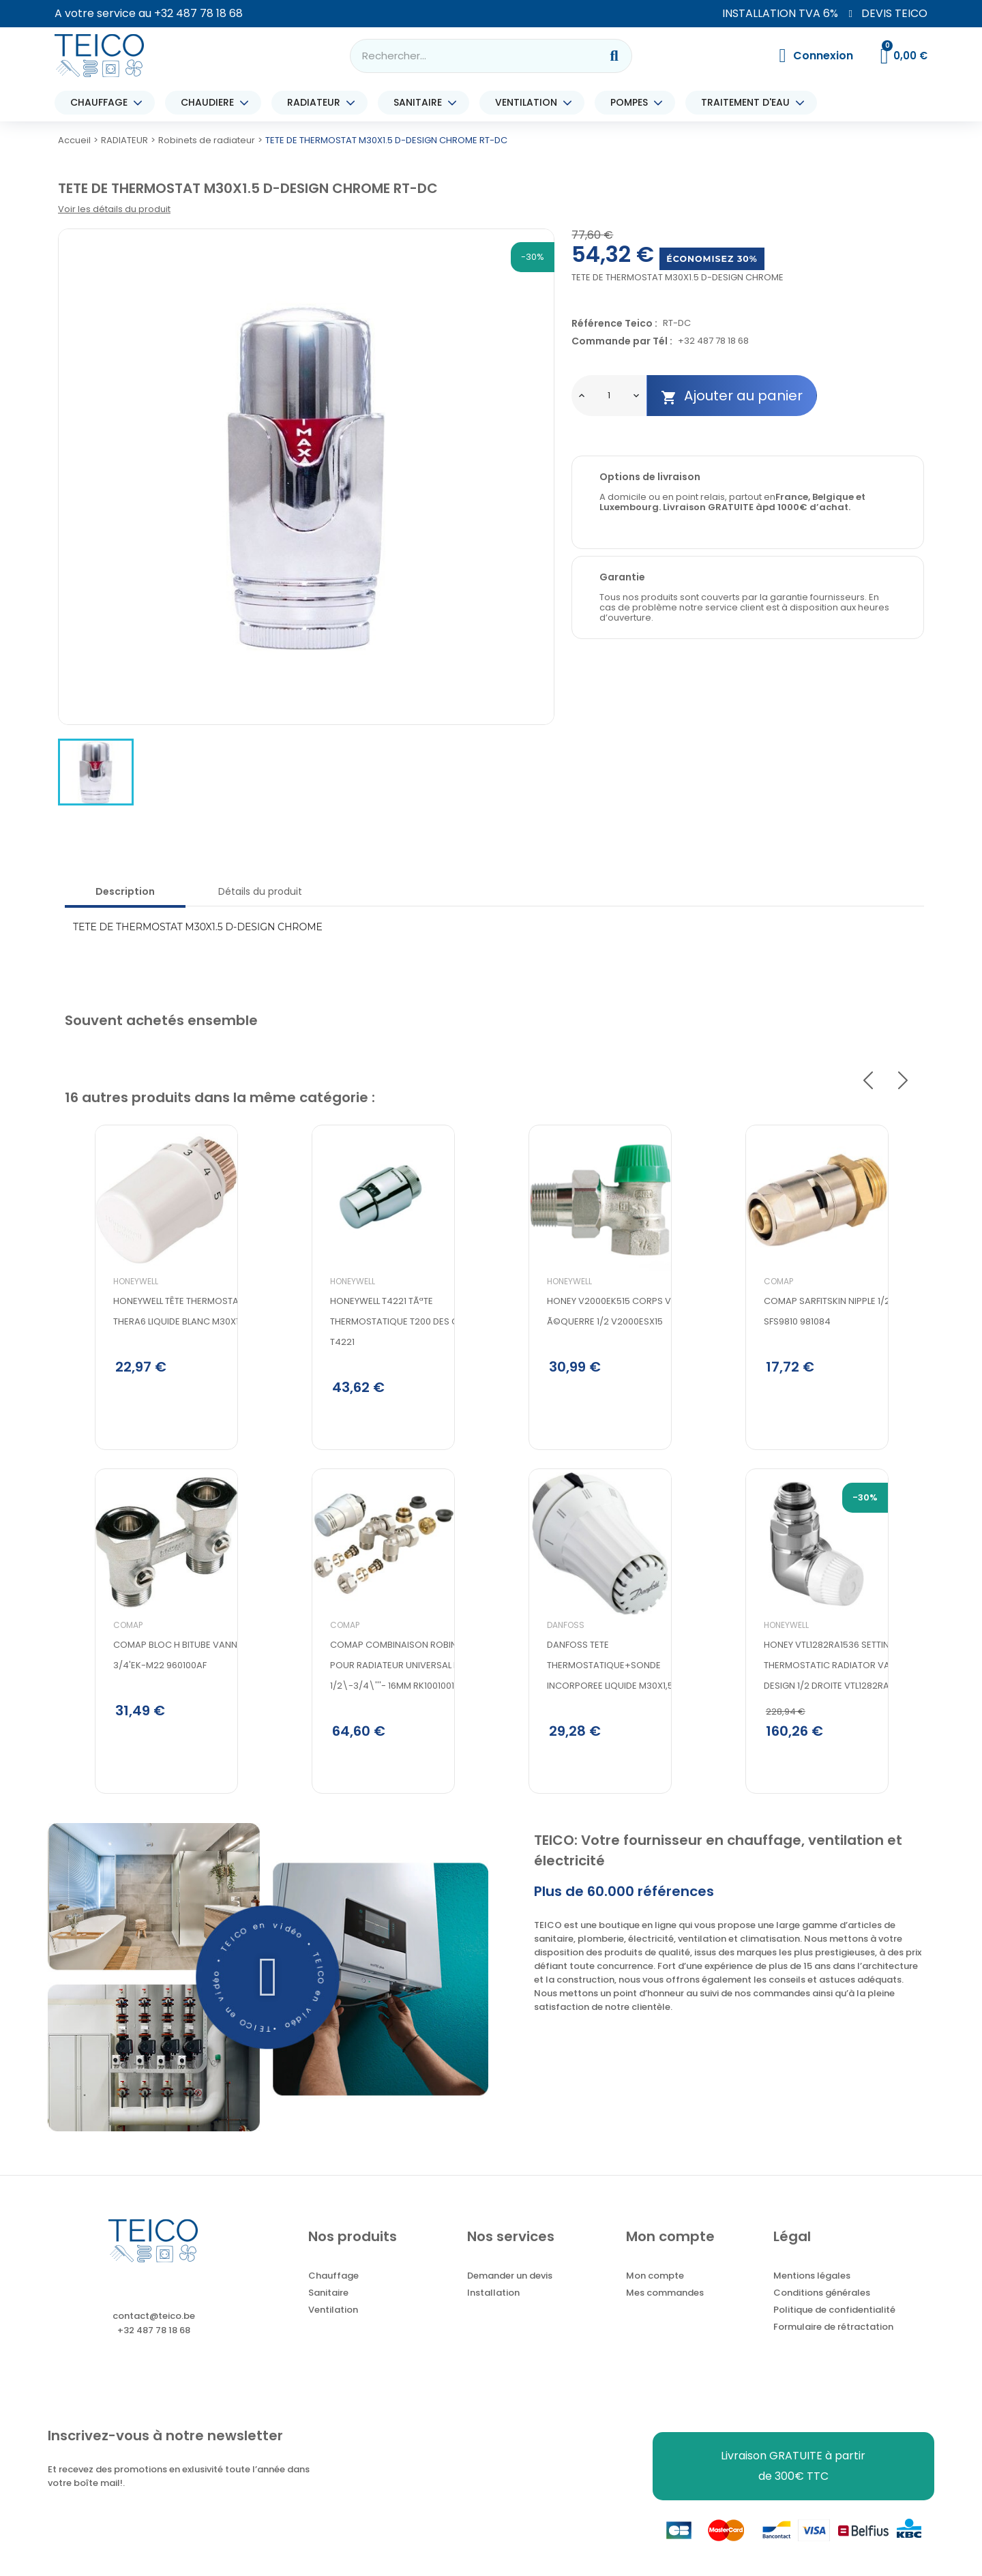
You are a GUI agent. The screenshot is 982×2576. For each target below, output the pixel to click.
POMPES (632, 102)
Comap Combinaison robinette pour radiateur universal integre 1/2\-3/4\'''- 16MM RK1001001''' (379, 1701)
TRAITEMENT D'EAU (749, 102)
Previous (868, 1080)
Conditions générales (821, 2307)
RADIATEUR (317, 102)
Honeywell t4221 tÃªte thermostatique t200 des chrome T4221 (380, 1349)
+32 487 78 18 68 (198, 13)
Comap (98, 1660)
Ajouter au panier (732, 396)
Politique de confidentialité (834, 2324)
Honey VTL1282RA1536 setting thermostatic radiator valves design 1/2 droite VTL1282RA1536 (807, 1701)
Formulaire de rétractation (833, 2341)
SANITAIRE (421, 102)
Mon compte (655, 2290)
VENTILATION (529, 102)
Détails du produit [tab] (260, 891)
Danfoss (535, 1660)
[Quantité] (609, 395)
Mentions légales (811, 2290)
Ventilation (333, 2324)
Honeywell (105, 1309)
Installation (493, 2307)
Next (903, 1080)
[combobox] (466, 56)
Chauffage (333, 2290)
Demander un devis (509, 2290)
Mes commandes (665, 2307)
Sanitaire (328, 2307)
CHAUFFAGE (102, 102)
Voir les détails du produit (114, 209)
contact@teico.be (154, 2330)
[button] (268, 1991)
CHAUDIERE (211, 102)
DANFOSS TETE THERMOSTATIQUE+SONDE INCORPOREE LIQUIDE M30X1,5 (580, 1701)
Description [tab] (125, 891)
